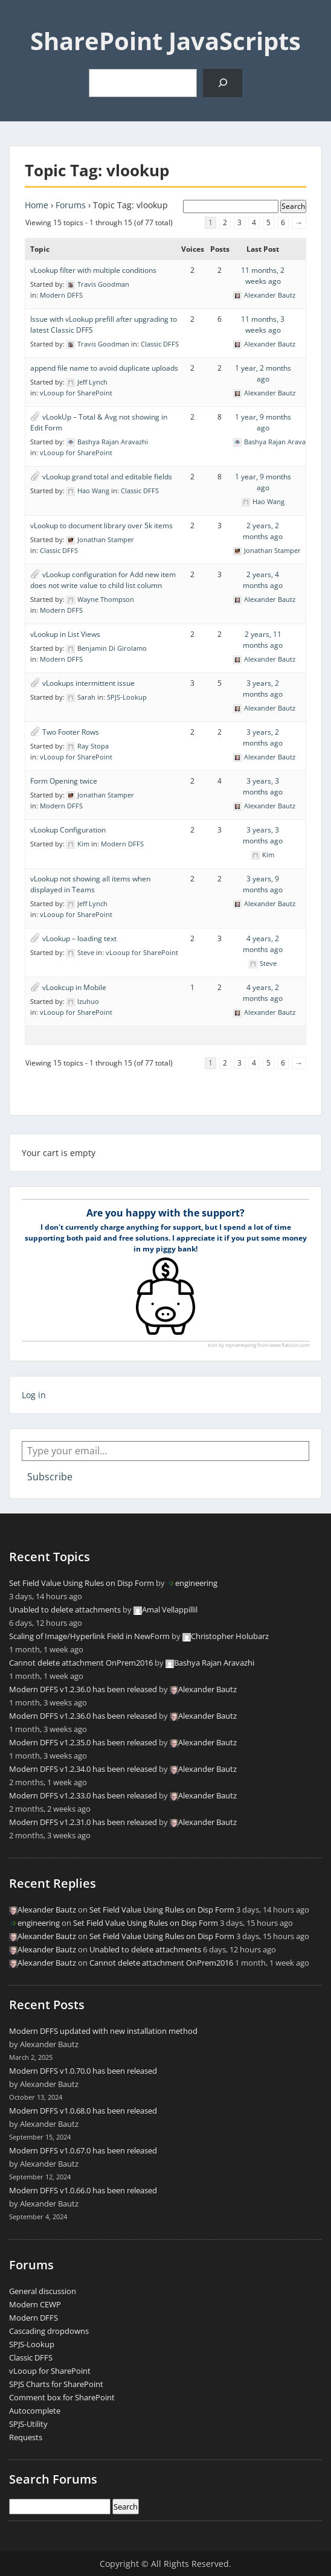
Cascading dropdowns (49, 2330)
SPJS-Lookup (127, 697)
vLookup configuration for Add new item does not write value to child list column (103, 579)
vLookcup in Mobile (74, 987)
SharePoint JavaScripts (165, 40)
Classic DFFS (160, 343)
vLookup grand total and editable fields (107, 476)
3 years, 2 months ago (263, 688)
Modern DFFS (61, 294)
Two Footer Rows (70, 732)
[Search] (222, 83)
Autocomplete (34, 2410)
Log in (34, 1395)
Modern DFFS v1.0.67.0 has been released (83, 2150)
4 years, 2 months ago (263, 943)
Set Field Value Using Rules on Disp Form (81, 1582)
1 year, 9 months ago (263, 422)
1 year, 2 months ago (263, 373)
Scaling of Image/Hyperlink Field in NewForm (89, 1636)
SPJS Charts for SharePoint (56, 2384)
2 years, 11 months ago (263, 639)
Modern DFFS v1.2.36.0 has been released (83, 1689)
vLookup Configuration (68, 830)
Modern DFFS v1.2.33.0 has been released (83, 1795)
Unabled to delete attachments (65, 1609)
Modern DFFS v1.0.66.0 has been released (83, 2190)
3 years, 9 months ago (263, 884)
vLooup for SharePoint (76, 392)
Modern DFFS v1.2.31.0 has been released (83, 1822)
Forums (71, 205)
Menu (21, 20)
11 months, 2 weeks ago (262, 275)
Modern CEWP (35, 2304)
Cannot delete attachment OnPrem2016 (81, 1662)
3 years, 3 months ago (263, 786)
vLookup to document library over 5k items (101, 525)
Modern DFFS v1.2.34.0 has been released (83, 1768)
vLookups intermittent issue (88, 683)
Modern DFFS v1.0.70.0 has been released (83, 2070)
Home (36, 205)
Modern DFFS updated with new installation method (103, 2030)
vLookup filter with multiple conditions (93, 270)
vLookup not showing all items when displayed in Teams (90, 884)
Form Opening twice (63, 781)
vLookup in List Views (65, 634)
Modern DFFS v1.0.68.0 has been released (83, 2110)
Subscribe (49, 1476)
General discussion (42, 2291)
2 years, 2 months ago (263, 531)
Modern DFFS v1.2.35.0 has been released (83, 1742)
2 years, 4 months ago (263, 579)
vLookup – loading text (79, 938)
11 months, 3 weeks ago (262, 324)
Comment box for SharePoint (62, 2397)
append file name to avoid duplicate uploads (104, 368)
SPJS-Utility (28, 2423)
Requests (25, 2437)
